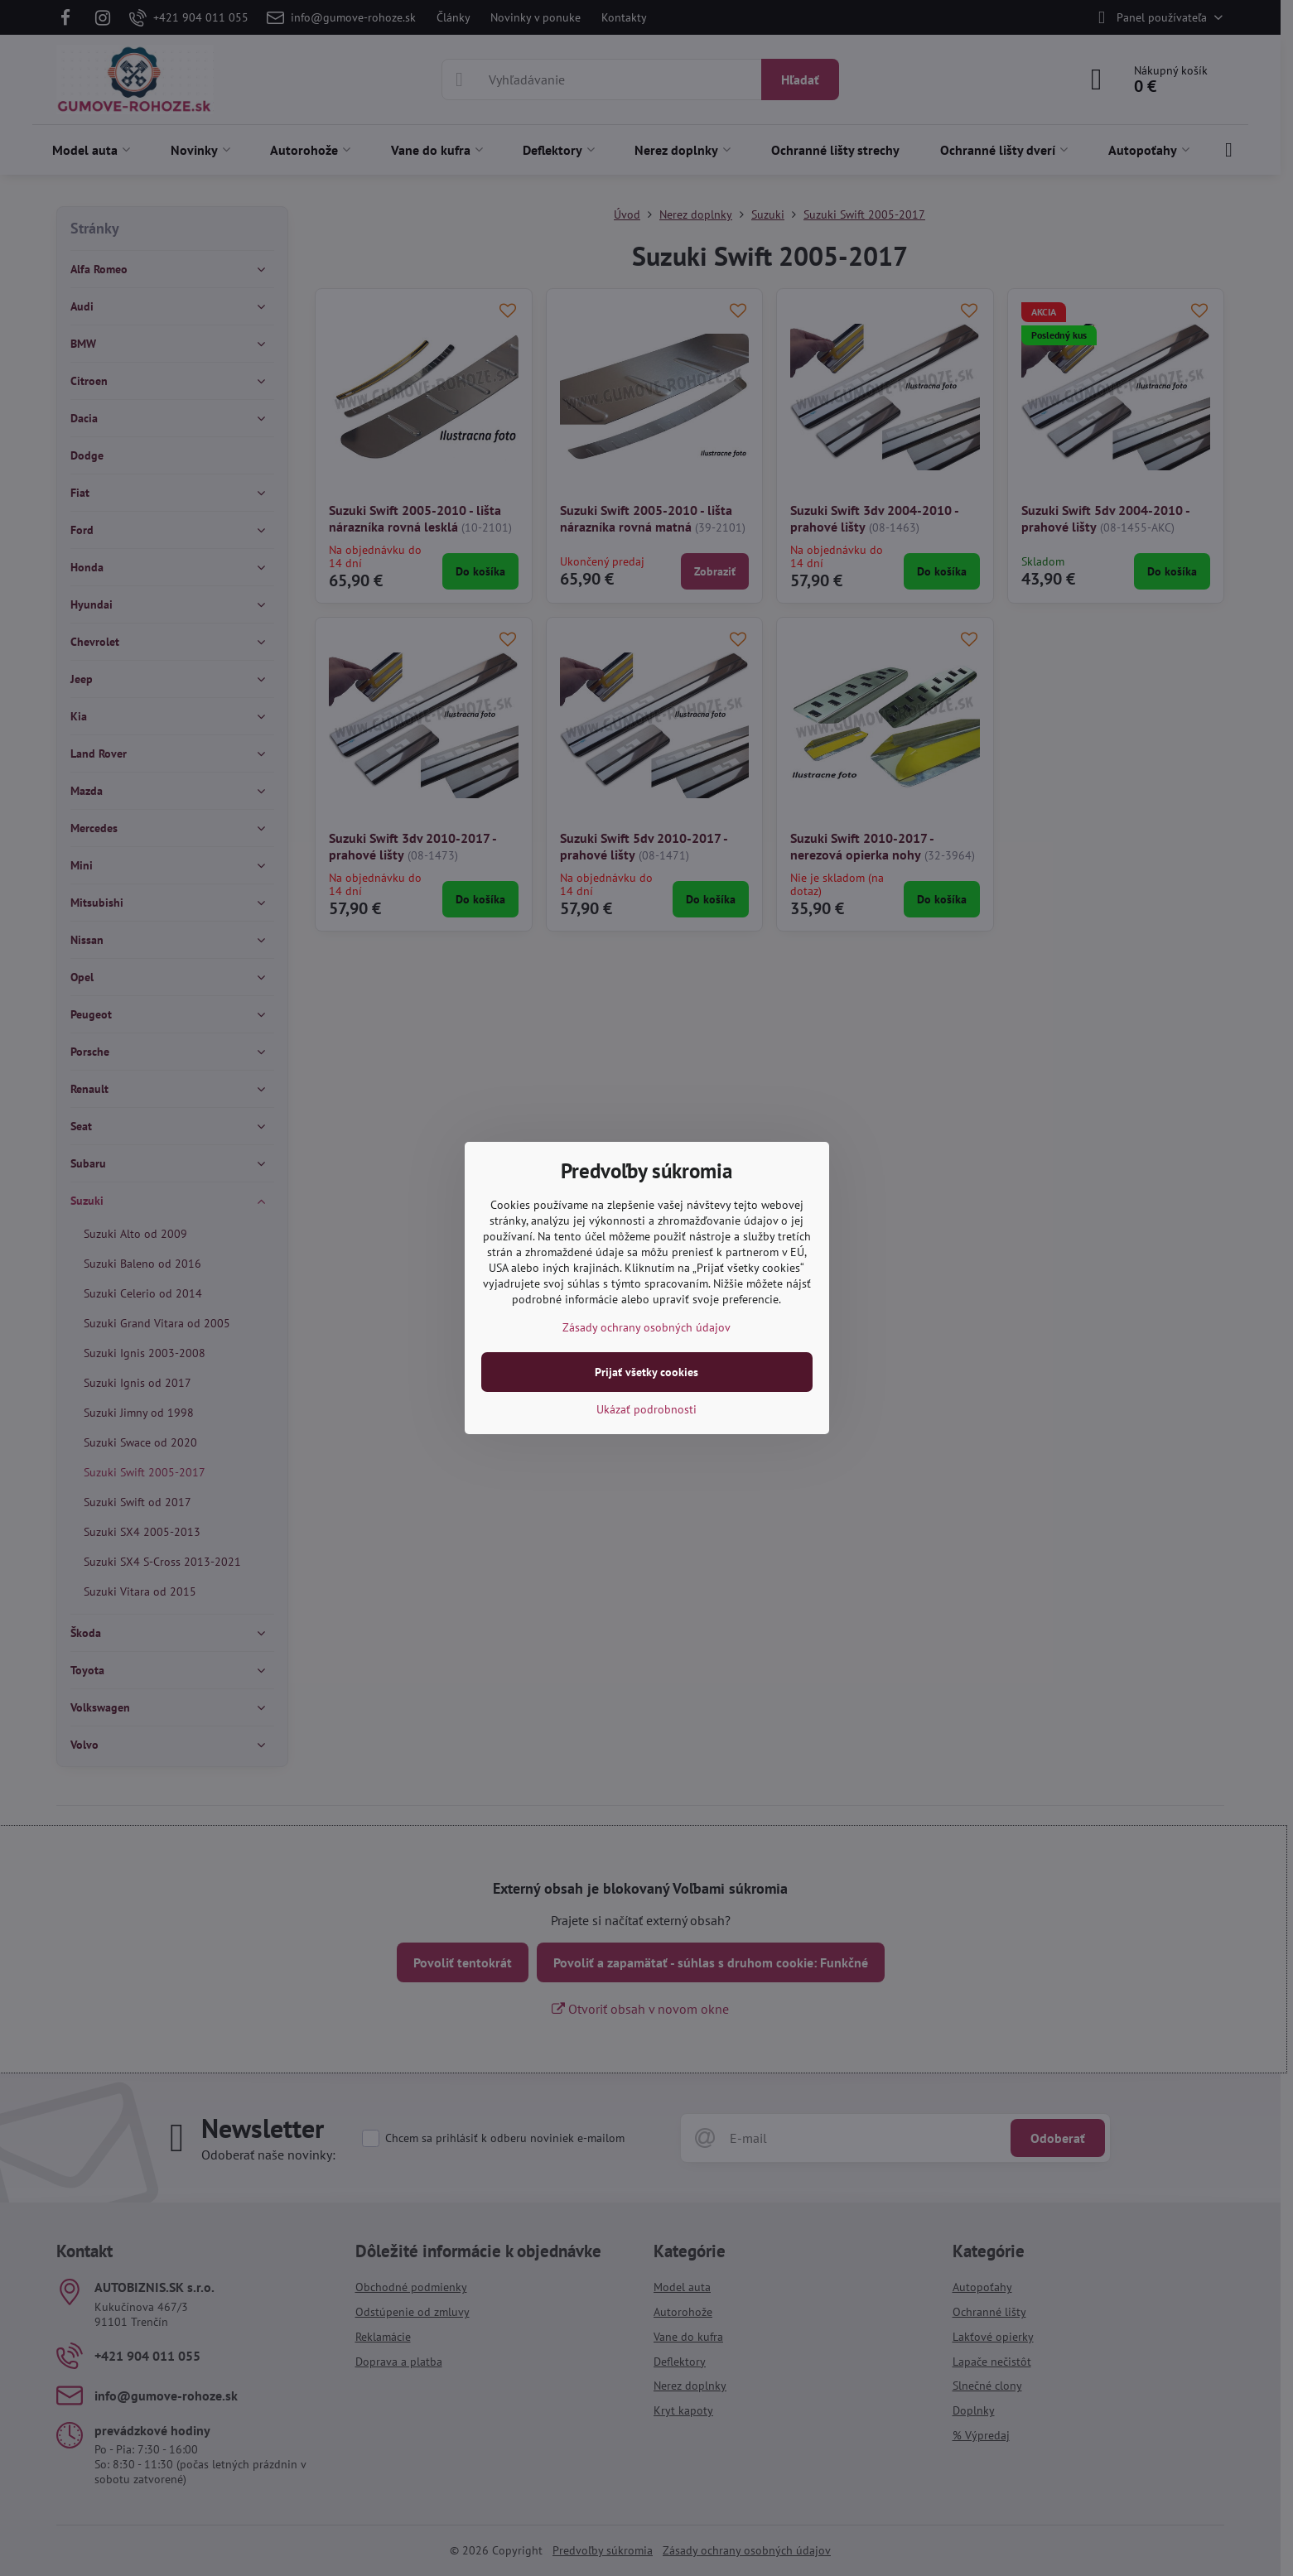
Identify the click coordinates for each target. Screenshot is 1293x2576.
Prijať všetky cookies (646, 1372)
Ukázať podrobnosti (646, 1409)
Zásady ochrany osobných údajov (646, 1327)
